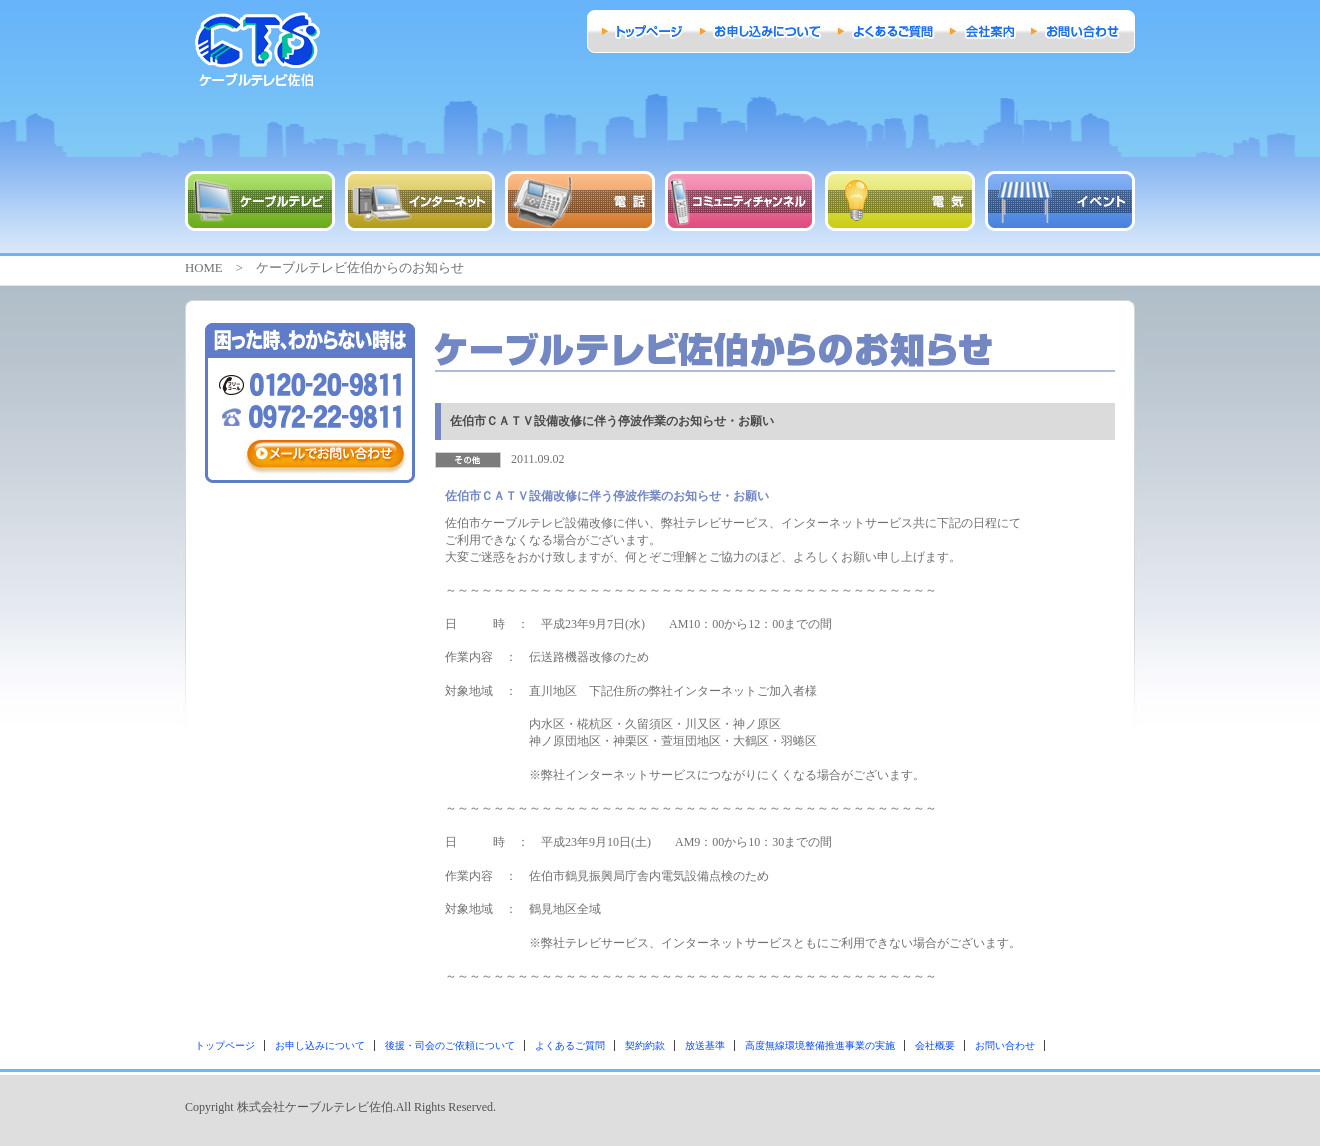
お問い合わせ (1005, 1045)
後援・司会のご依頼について (450, 1045)
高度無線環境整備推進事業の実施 (820, 1045)
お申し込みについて (320, 1045)
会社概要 (935, 1045)
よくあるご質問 (570, 1045)
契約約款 (645, 1045)
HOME (204, 268)
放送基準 (705, 1045)
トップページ (225, 1045)
